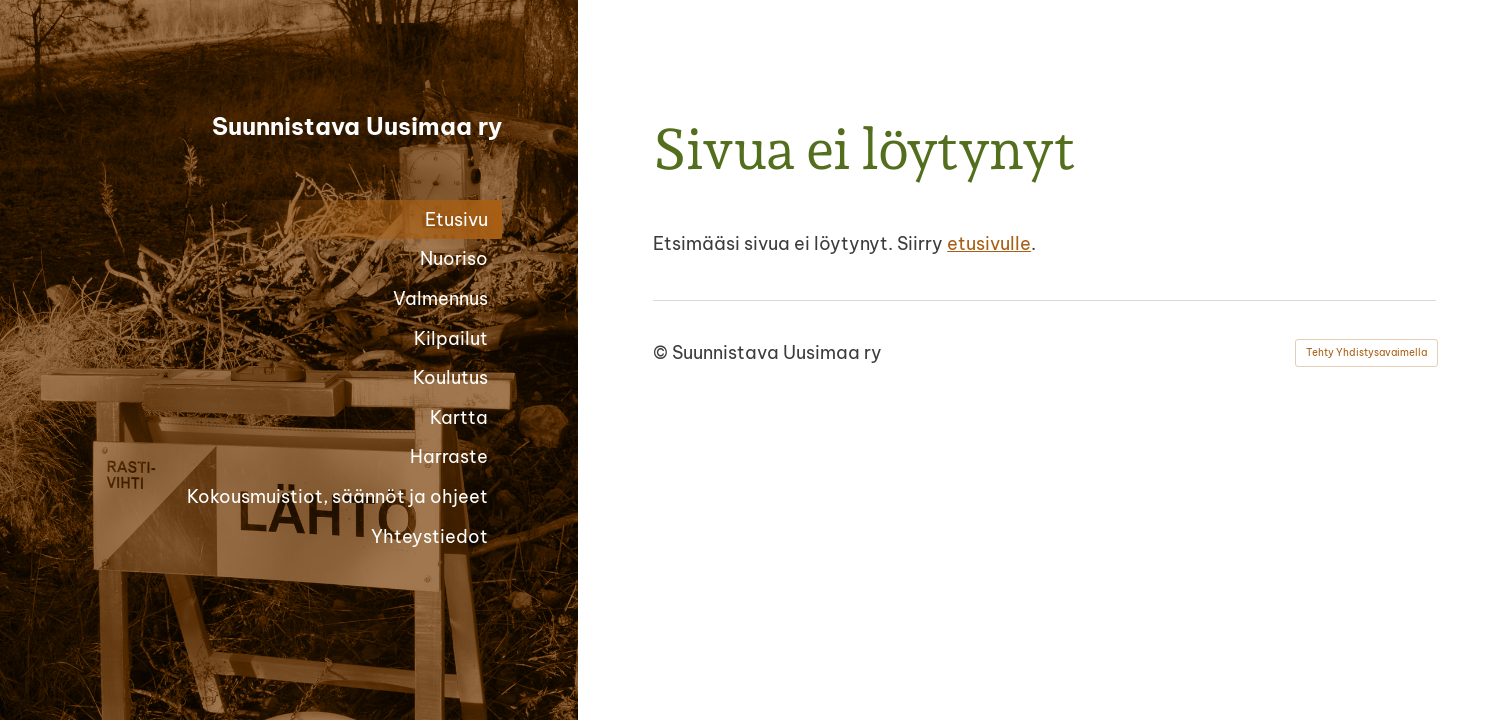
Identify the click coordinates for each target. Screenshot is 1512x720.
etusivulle (989, 243)
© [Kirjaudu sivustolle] (662, 352)
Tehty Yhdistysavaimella (1366, 352)
